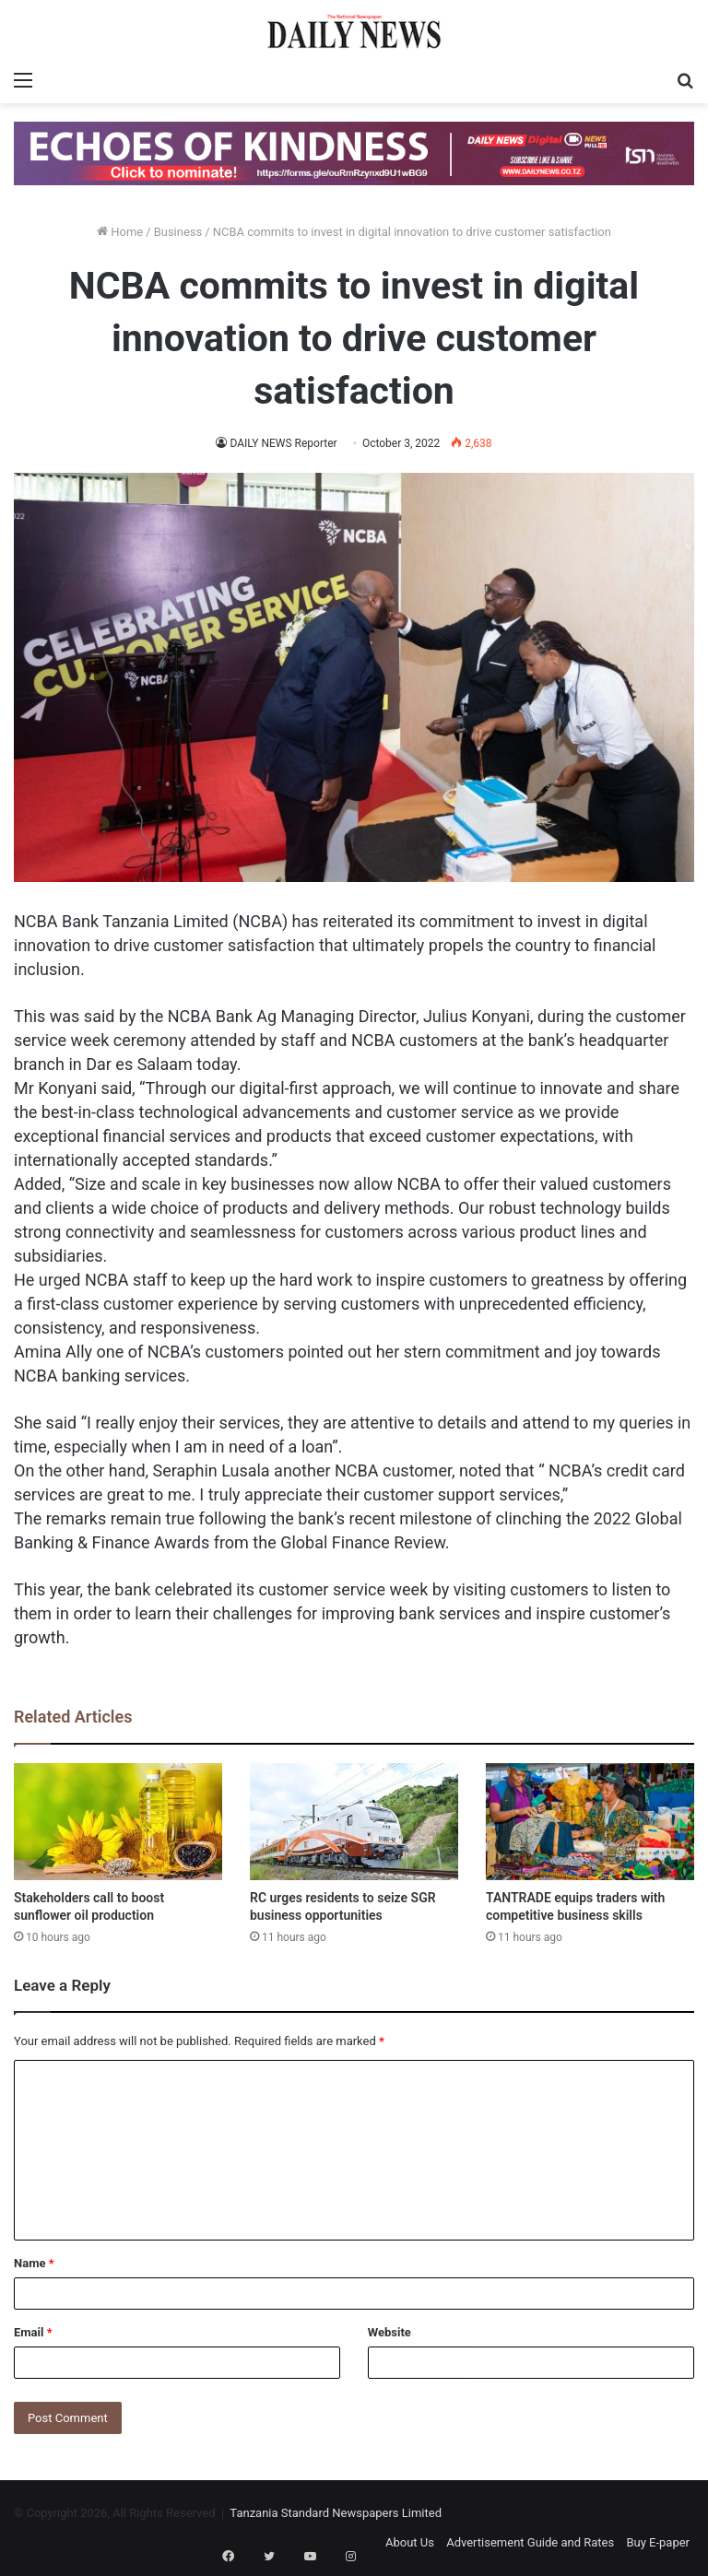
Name (34, 2263)
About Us (409, 2542)
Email (33, 2332)
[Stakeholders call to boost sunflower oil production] (118, 1821)
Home (120, 232)
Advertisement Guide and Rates (530, 2542)
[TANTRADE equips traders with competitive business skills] (590, 1821)
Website (389, 2332)
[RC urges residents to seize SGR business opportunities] (354, 1821)
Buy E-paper (658, 2542)
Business (178, 232)
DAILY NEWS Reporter (284, 443)
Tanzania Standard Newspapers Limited (336, 2513)
